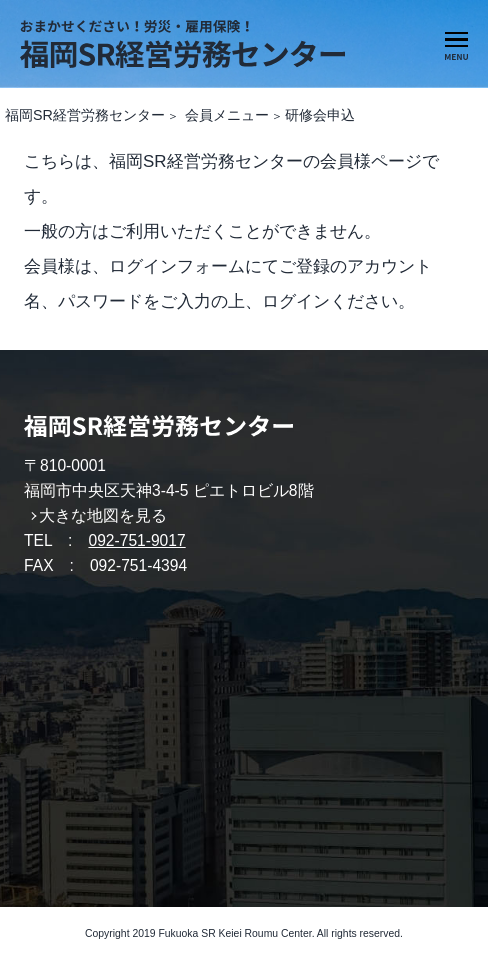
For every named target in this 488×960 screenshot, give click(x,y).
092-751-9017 (136, 540)
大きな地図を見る (103, 515)
